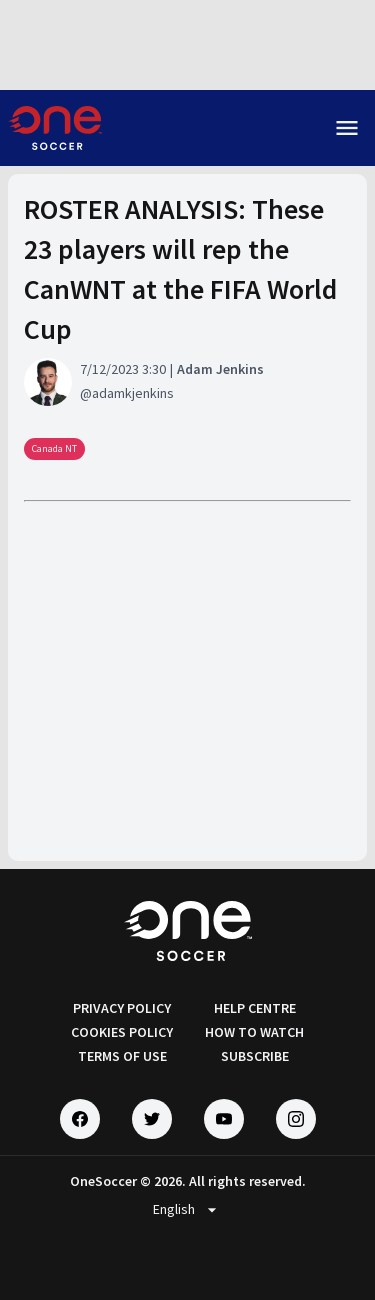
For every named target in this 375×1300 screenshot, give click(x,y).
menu (347, 128)
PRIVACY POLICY (122, 1008)
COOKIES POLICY (122, 1032)
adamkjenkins (133, 393)
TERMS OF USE (122, 1056)
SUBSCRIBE (255, 1056)
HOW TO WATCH (254, 1032)
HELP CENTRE (255, 1008)
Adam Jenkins (220, 369)
